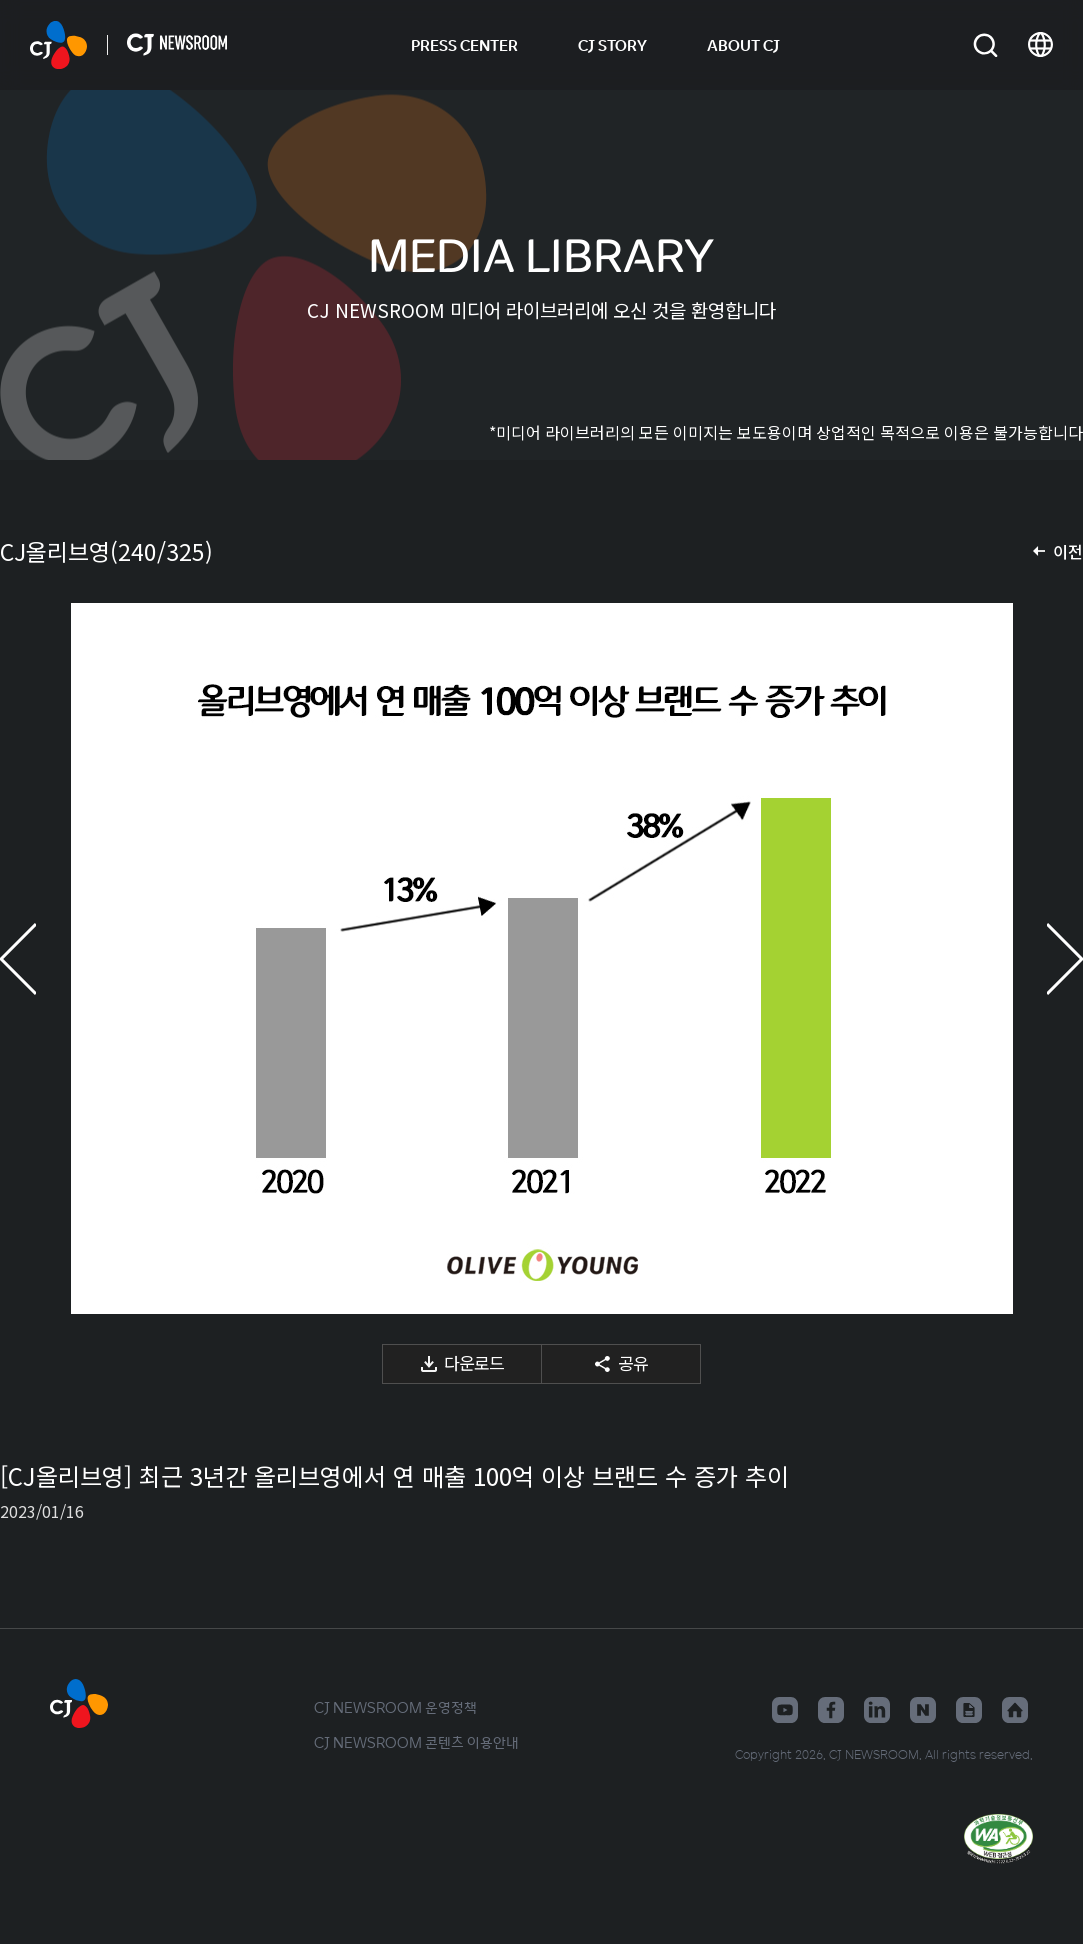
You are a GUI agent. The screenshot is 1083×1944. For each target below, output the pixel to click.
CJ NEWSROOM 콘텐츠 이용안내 (416, 1742)
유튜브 (785, 1710)
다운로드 (474, 1362)
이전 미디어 (40, 958)
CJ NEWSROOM (58, 45)
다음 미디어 (1043, 958)
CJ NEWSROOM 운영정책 (395, 1707)
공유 (633, 1362)
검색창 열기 (985, 45)
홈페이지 (1015, 1710)
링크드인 (877, 1710)
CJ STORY (612, 45)
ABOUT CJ (743, 45)
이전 (1068, 551)
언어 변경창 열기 (1040, 45)
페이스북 (831, 1710)
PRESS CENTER (464, 45)
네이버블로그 (923, 1710)
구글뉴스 (969, 1710)
